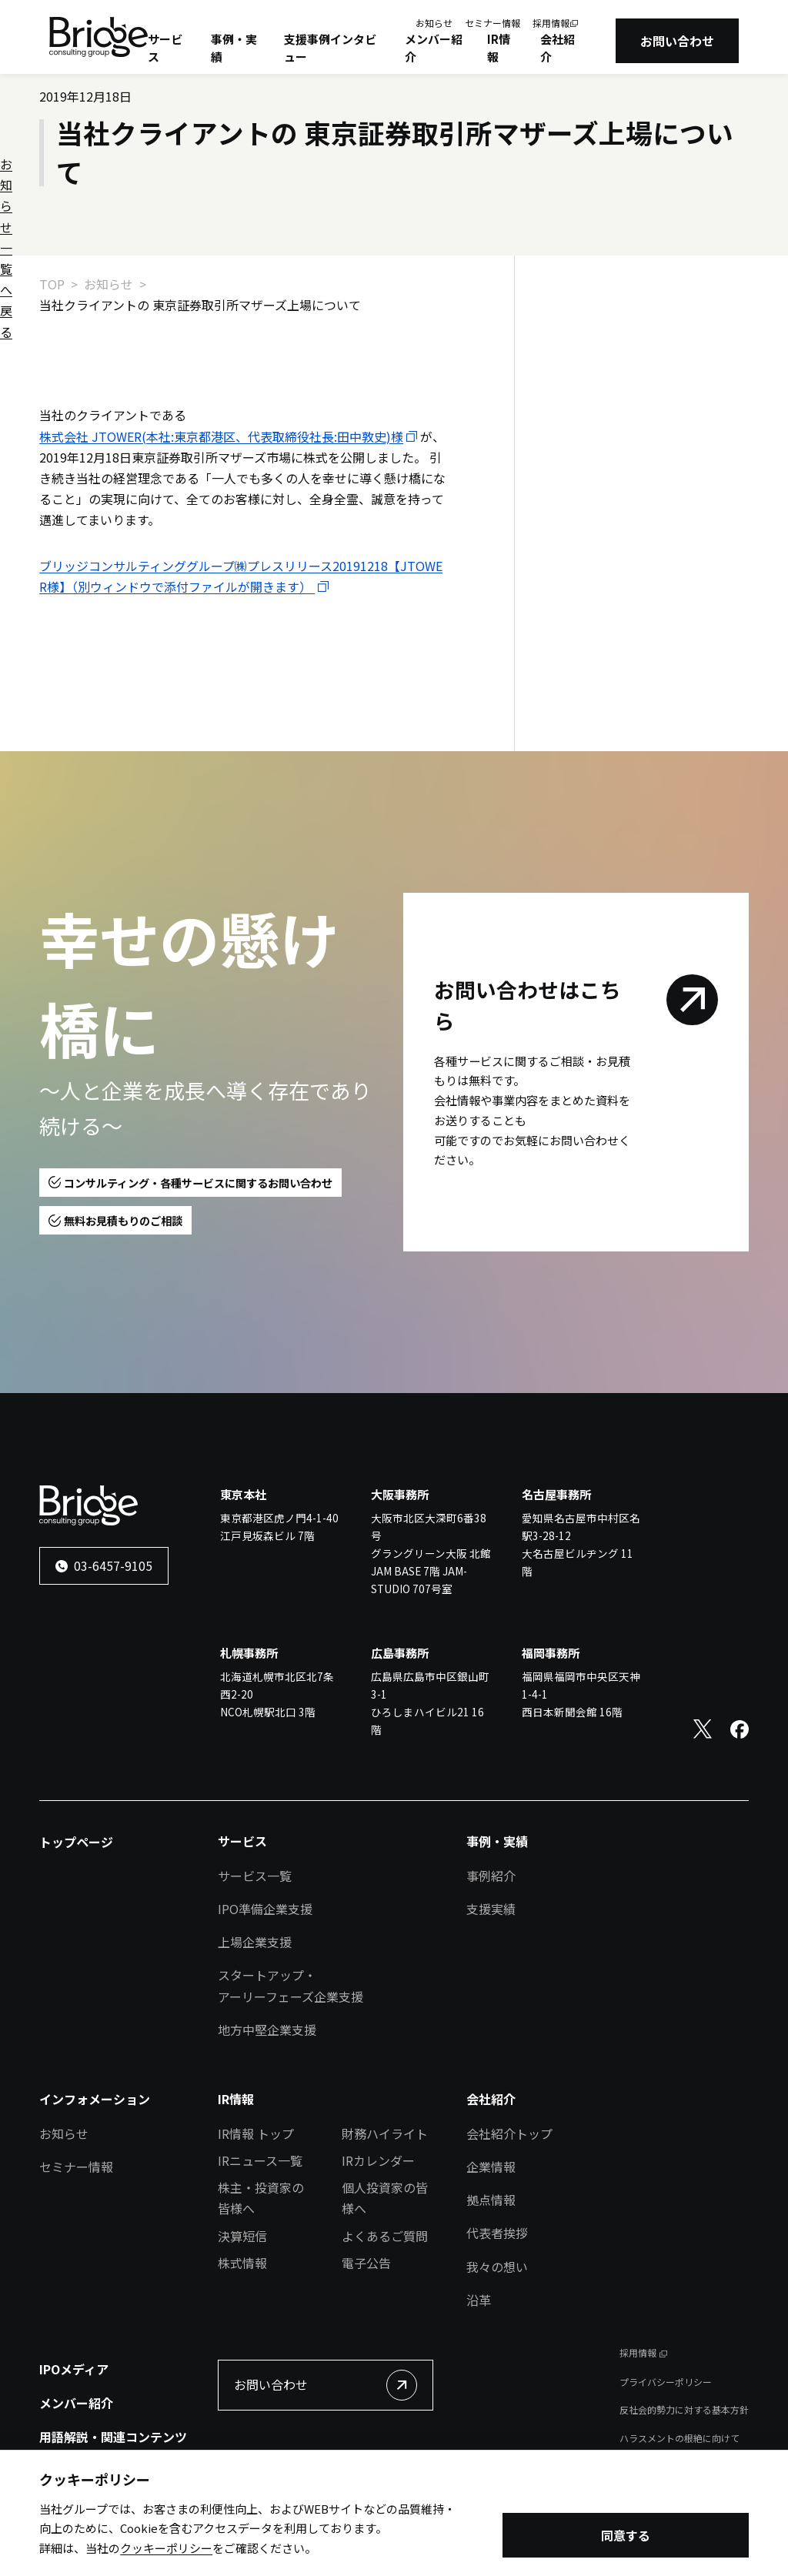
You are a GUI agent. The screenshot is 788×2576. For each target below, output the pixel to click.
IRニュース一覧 (260, 2160)
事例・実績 (234, 48)
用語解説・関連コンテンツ (113, 2436)
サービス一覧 (255, 1875)
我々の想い (497, 2266)
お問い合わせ (677, 41)
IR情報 (498, 48)
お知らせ (434, 22)
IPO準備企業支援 (265, 1908)
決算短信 (242, 2236)
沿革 (478, 2299)
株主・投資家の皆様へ (261, 2197)
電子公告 (366, 2263)
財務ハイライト (385, 2133)
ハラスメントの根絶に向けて (679, 2437)
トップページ (76, 1842)
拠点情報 (491, 2199)
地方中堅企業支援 (267, 2029)
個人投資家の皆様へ (385, 2197)
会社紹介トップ (509, 2133)
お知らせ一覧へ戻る (619, 335)
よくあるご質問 (385, 2236)
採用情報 (551, 22)
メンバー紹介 (433, 48)
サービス (165, 48)
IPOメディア (74, 2369)
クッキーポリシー (166, 2549)
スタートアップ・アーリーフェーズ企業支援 (290, 1985)
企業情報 (491, 2166)
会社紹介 (557, 48)
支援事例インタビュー (330, 48)
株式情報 (242, 2263)
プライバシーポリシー (665, 2381)
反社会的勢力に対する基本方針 (684, 2409)
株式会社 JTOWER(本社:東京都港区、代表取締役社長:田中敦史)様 (221, 436)
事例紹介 (491, 1875)
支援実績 (491, 1908)
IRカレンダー (378, 2160)
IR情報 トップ (256, 2133)
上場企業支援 (255, 1942)
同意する (625, 2537)
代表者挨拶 (497, 2233)
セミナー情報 (492, 22)
